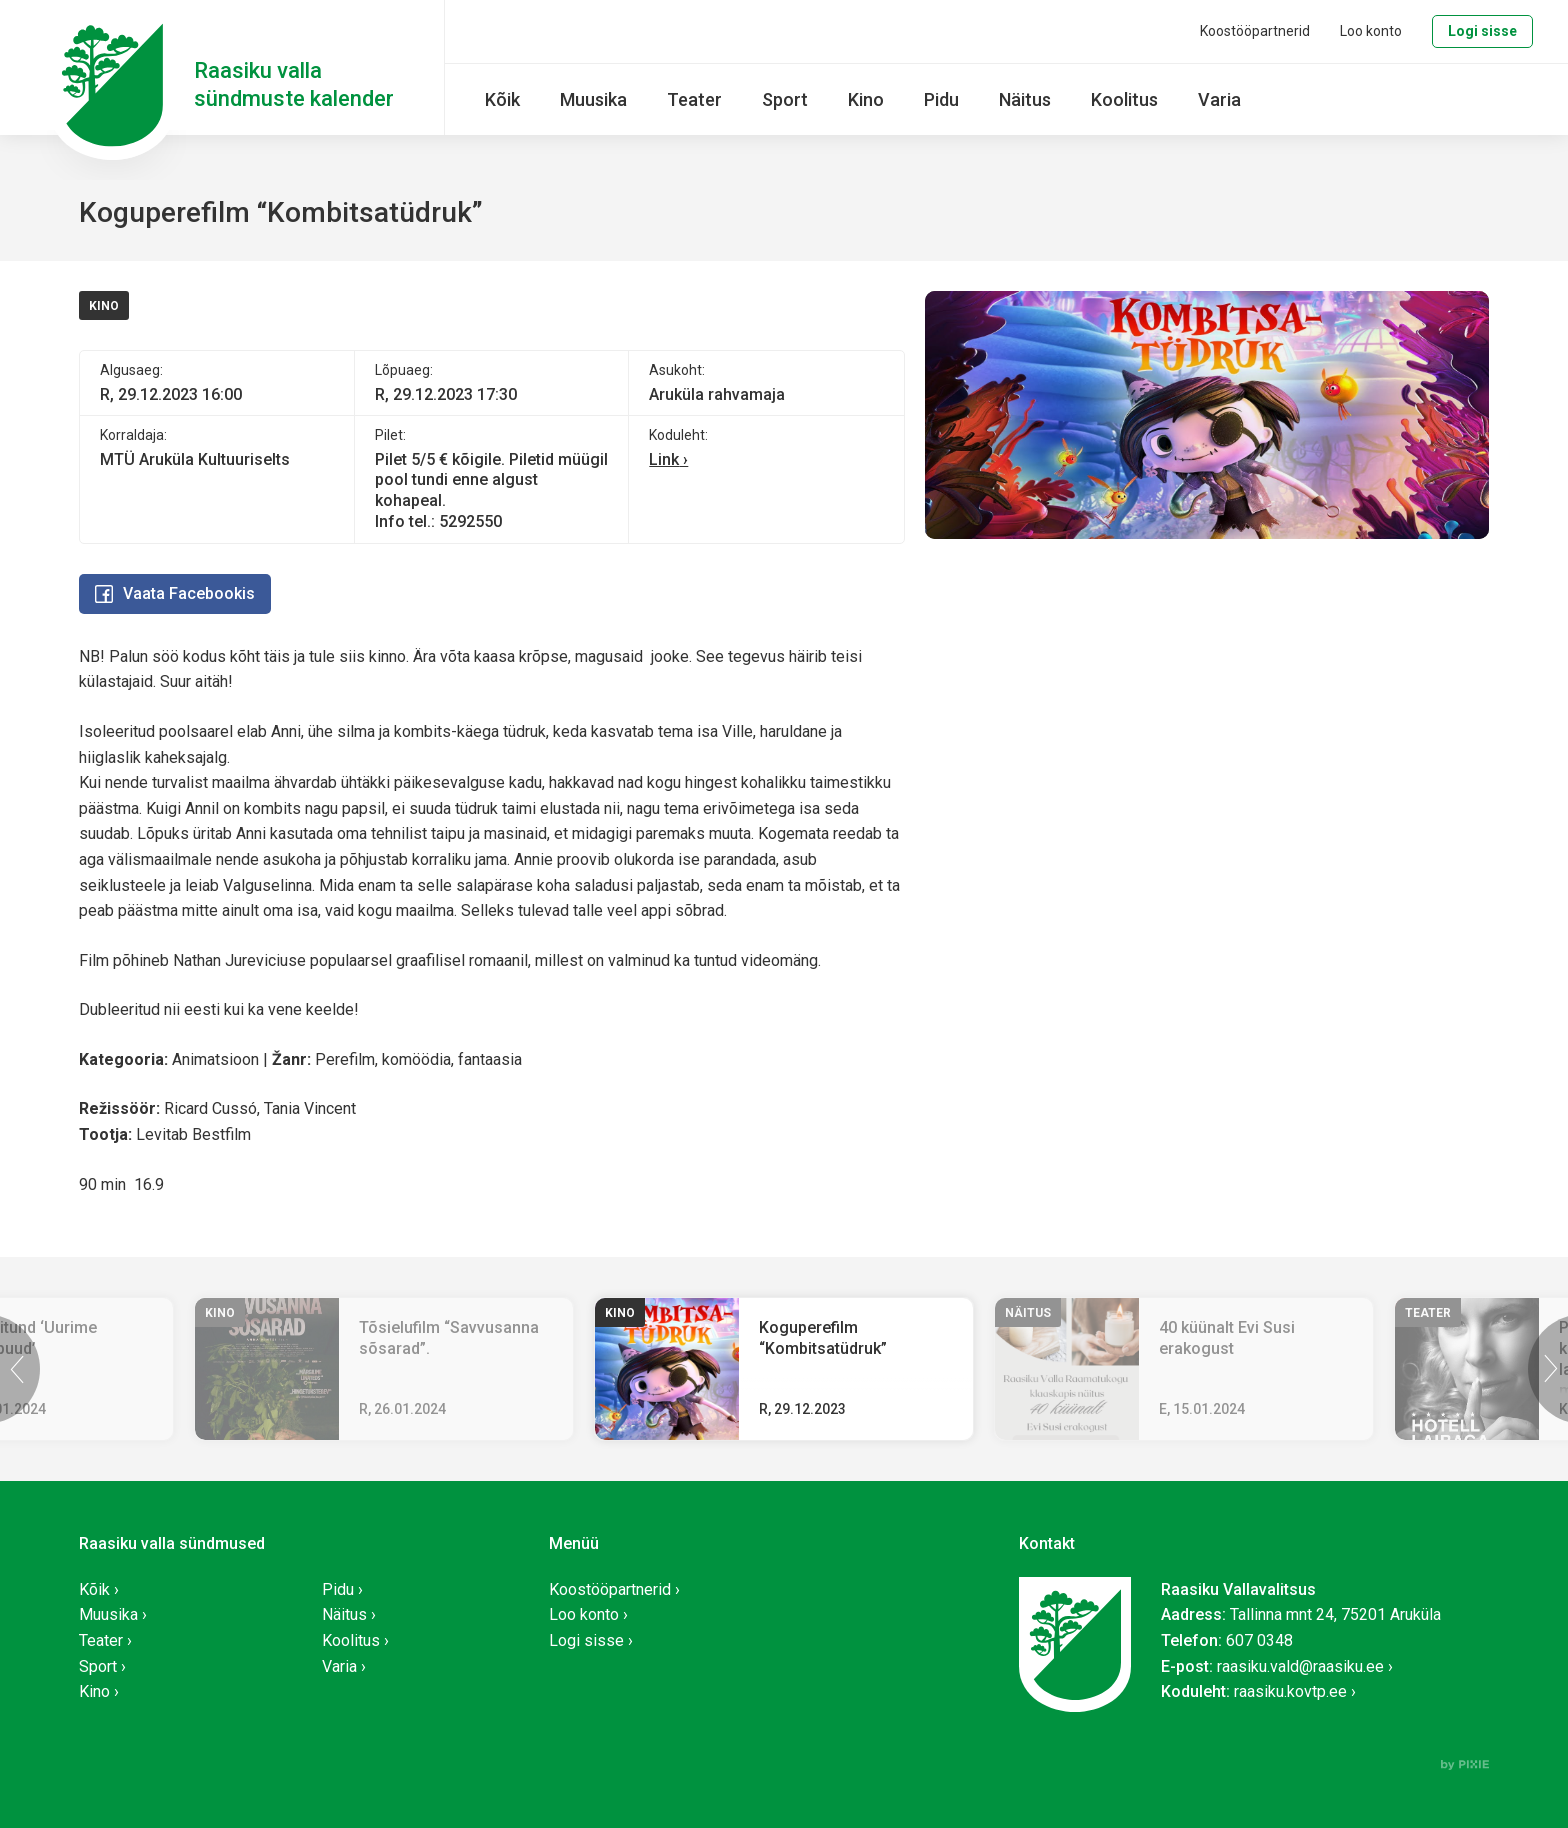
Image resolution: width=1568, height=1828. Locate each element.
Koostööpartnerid (1255, 31)
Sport (785, 99)
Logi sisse (1482, 31)
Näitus (1025, 99)
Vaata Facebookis (175, 593)
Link (664, 459)
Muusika (593, 99)
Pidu (941, 99)
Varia (1219, 99)
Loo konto (1371, 31)
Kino (866, 99)
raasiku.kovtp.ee (1290, 1691)
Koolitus (1124, 99)
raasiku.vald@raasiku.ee (1300, 1666)
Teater (694, 99)
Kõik (502, 99)
